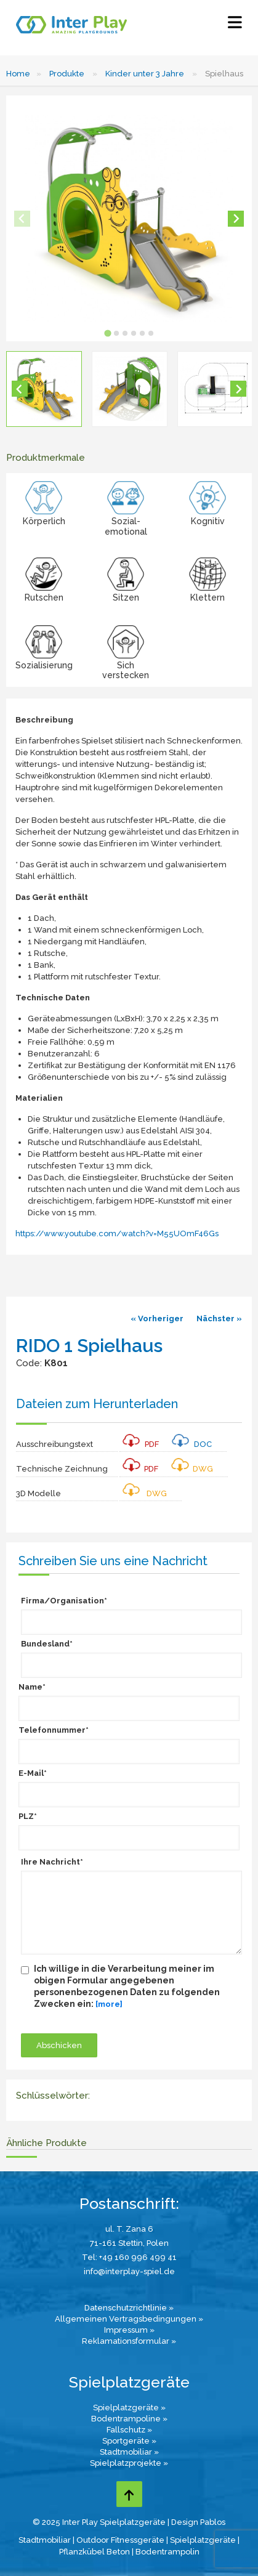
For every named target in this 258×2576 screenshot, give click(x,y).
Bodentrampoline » (129, 2418)
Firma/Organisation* (64, 1600)
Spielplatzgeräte (203, 2540)
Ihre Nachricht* (52, 1861)
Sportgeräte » (129, 2440)
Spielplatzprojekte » (129, 2463)
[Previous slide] (22, 219)
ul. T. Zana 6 (129, 2229)
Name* (32, 1686)
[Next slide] (236, 219)
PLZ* (27, 1816)
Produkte (66, 73)
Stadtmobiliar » (129, 2452)
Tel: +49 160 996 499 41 (129, 2257)
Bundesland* (47, 1643)
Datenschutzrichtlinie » (129, 2307)
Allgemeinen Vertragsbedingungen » (129, 2318)
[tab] (107, 333)
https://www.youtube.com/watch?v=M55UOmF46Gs (117, 1233)
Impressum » (129, 2330)
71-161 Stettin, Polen (129, 2243)
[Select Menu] (235, 25)
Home (18, 73)
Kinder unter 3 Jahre (144, 73)
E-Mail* (32, 1773)
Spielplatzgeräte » (129, 2407)
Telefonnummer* (53, 1730)
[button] (44, 389)
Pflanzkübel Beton (94, 2551)
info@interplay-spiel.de (129, 2271)
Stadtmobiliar (44, 2540)
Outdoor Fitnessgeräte (120, 2540)
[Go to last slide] (20, 389)
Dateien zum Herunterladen (97, 1403)
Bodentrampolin (167, 2551)
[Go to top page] (129, 2494)
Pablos (212, 2522)
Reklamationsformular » (129, 2341)
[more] (109, 2004)
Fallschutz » (129, 2429)
